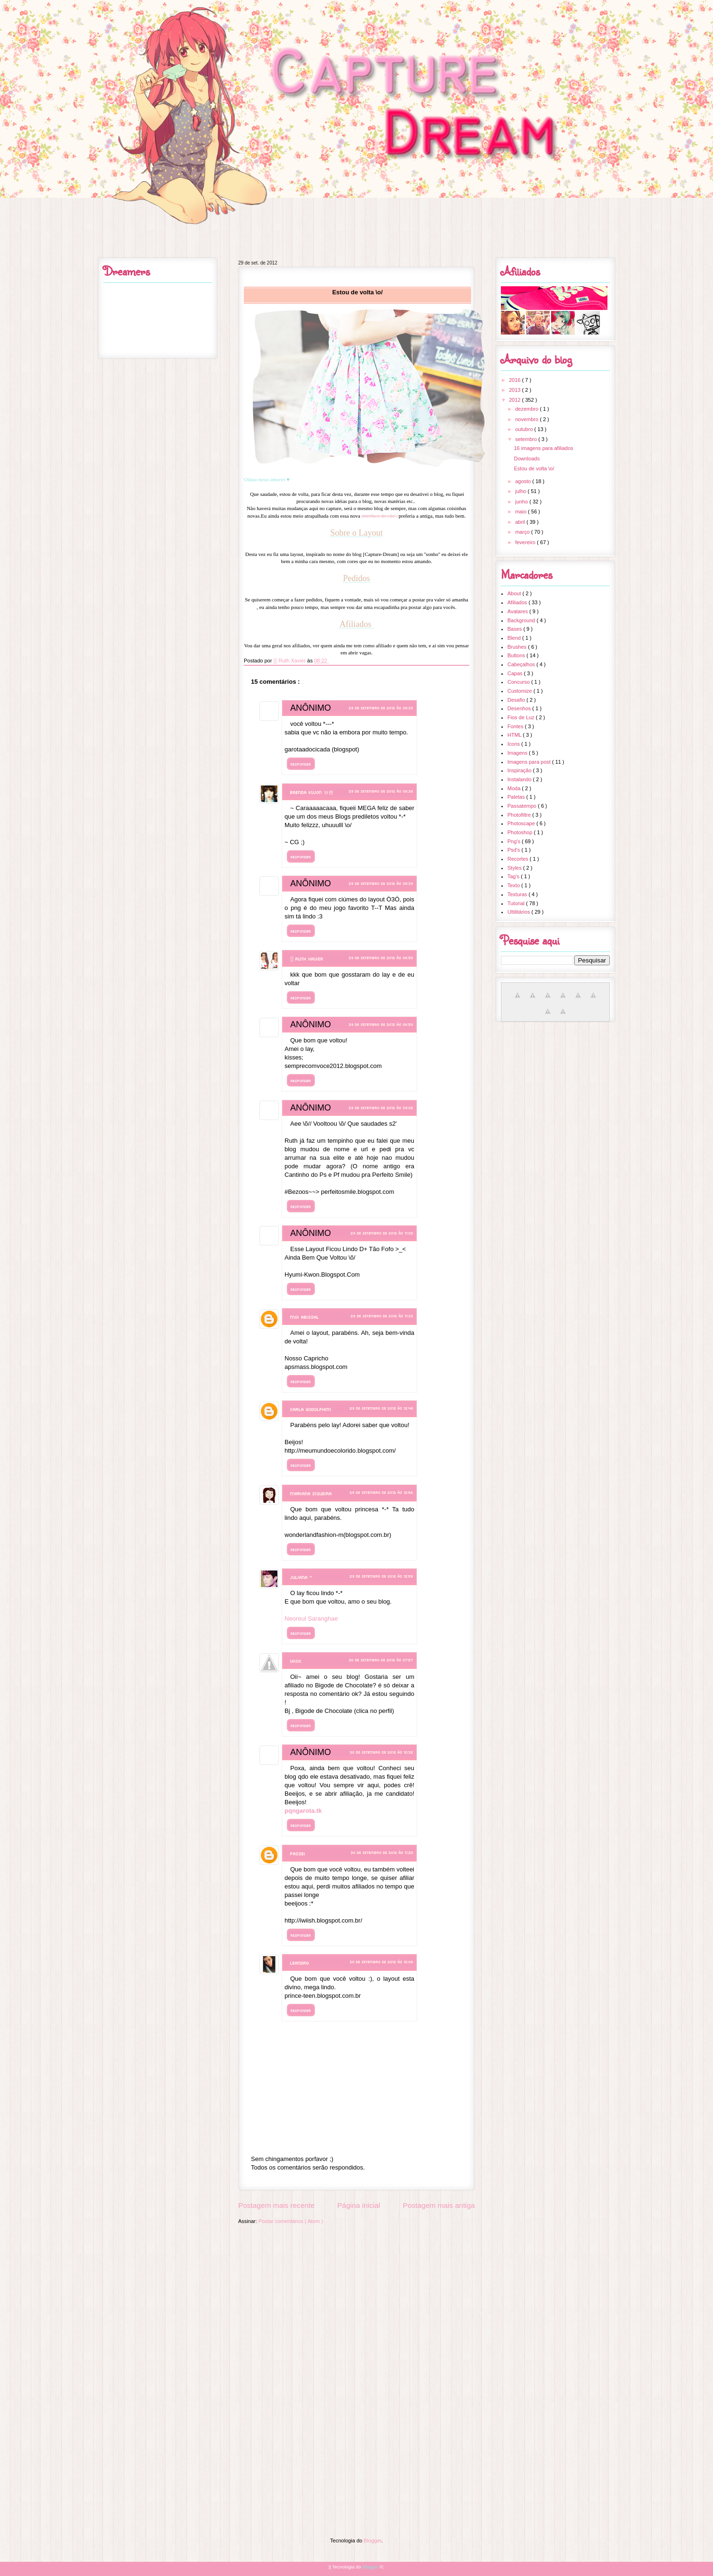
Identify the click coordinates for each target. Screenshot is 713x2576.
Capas (516, 673)
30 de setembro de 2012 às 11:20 (382, 1852)
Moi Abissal (304, 1317)
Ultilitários (520, 912)
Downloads (526, 458)
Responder (301, 764)
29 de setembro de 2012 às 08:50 (381, 957)
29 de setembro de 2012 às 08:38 (381, 791)
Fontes (516, 726)
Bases (516, 629)
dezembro (527, 409)
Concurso (519, 682)
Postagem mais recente (276, 2205)
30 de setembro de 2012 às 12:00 (381, 1961)
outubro (524, 429)
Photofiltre (520, 815)
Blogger (372, 2540)
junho (522, 501)
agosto (523, 481)
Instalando (520, 779)
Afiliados (518, 602)
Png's (515, 841)
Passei (297, 1853)
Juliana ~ (301, 1577)
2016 (515, 380)
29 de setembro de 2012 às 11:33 (382, 1315)
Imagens (518, 753)
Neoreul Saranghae (311, 1618)
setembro (526, 439)
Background (522, 620)
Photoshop (521, 832)
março (523, 532)
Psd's (515, 850)
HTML (515, 735)
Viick (296, 1661)
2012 (515, 400)
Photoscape (522, 823)
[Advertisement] (356, 2296)
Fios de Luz (522, 717)
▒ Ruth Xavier (307, 958)
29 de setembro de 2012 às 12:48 (381, 1408)
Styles (515, 868)
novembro (527, 419)
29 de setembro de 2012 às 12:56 (381, 1492)
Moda (515, 788)
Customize (521, 691)
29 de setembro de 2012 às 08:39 (381, 883)
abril (520, 522)
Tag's (514, 876)
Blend (515, 638)
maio (521, 511)
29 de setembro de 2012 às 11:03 (382, 1232)
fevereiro (526, 542)
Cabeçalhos (522, 664)
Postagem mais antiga (439, 2205)
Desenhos (520, 708)
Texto (514, 885)
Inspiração (520, 770)
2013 (515, 390)
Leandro (299, 1962)
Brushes (518, 647)
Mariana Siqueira (311, 1493)
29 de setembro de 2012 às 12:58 (381, 1576)
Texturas (518, 894)
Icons (514, 744)
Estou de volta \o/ (534, 468)
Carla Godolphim (310, 1409)
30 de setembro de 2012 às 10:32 (381, 1752)
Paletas (517, 797)
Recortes (519, 859)
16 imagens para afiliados (543, 448)
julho (521, 491)
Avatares (518, 611)
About (515, 593)
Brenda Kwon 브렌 (311, 792)
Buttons (517, 655)
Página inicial (358, 2205)
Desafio (517, 700)
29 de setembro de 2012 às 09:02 (381, 1107)
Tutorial (517, 903)
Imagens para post (530, 762)
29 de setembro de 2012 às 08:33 (381, 707)
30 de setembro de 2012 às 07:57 (381, 1659)
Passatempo (523, 806)
